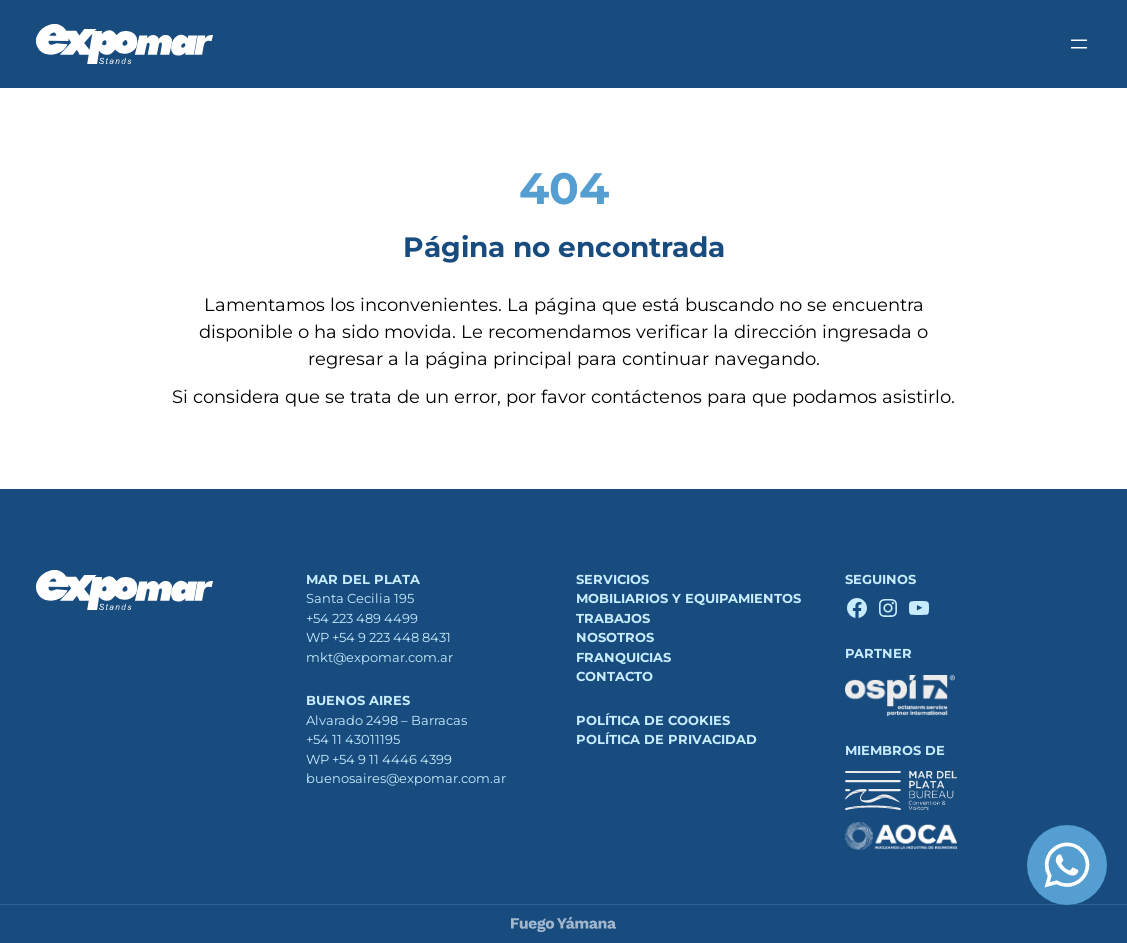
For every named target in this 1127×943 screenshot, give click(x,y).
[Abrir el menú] (1079, 44)
